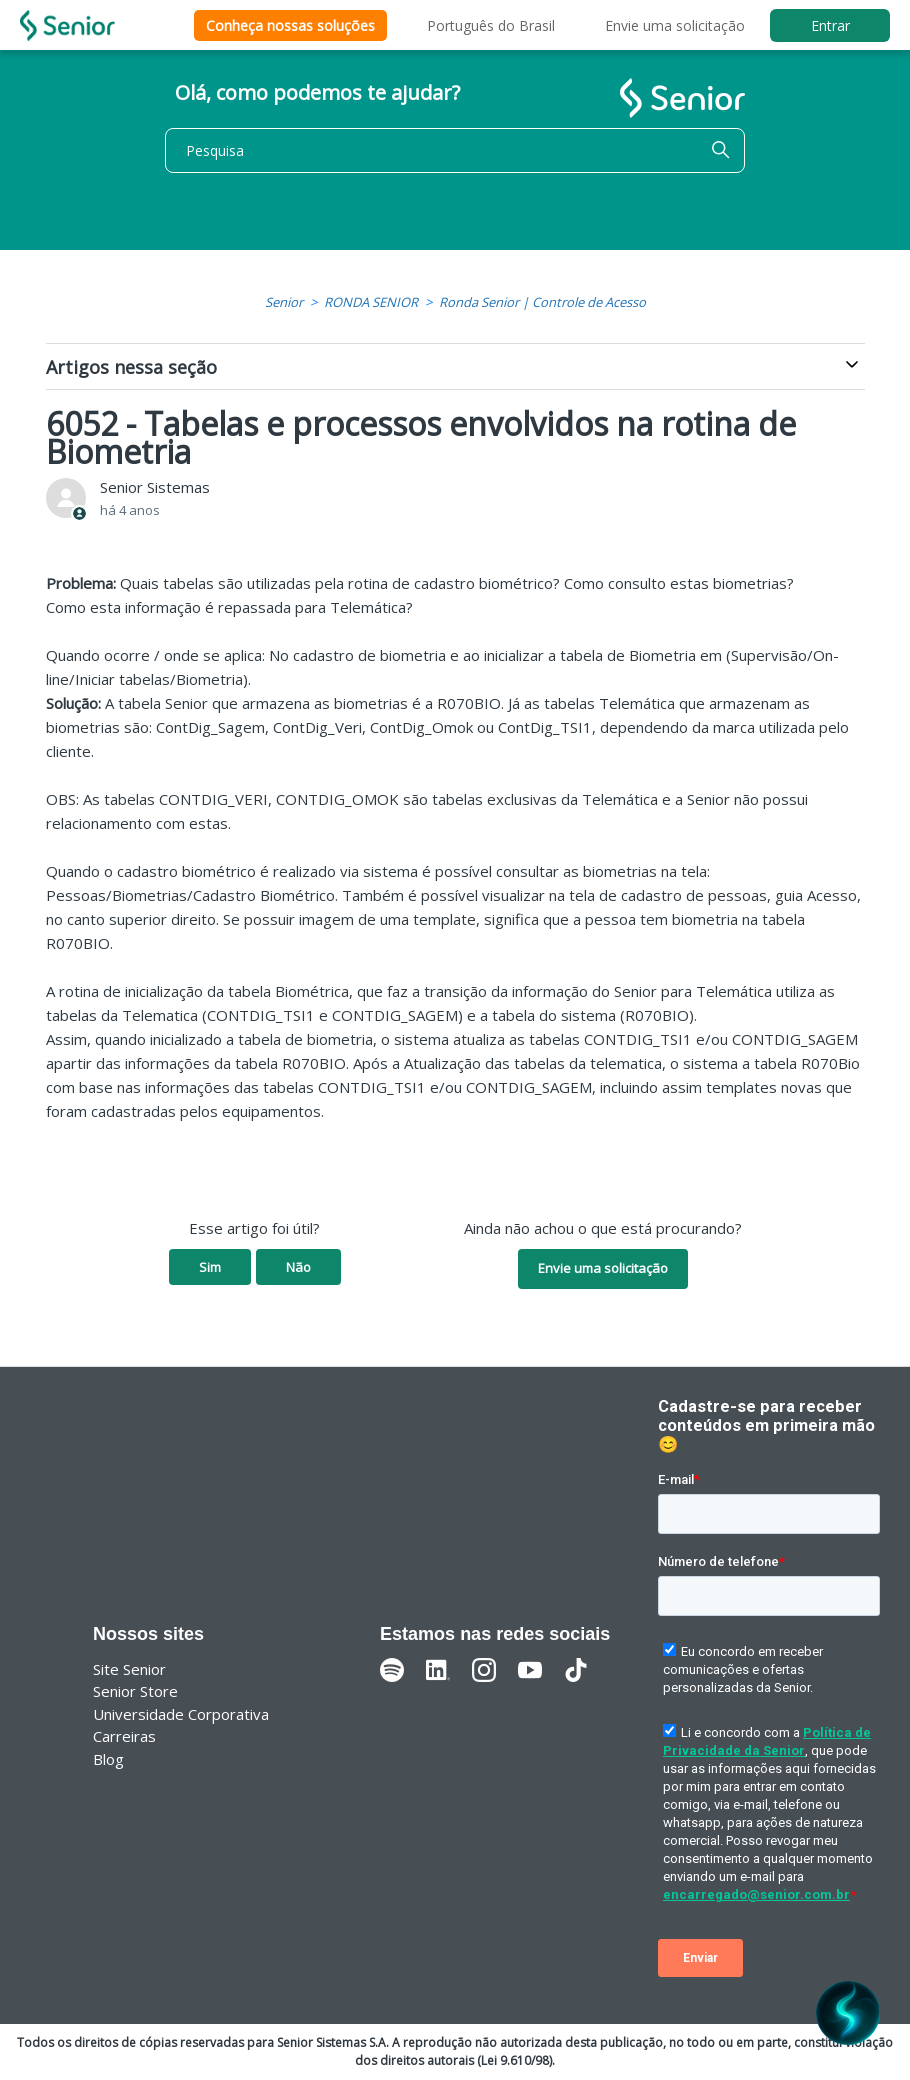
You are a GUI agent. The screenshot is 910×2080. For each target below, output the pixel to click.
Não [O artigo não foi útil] (298, 1267)
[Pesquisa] (455, 150)
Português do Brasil (491, 25)
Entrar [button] (830, 25)
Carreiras (124, 1736)
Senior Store (135, 1691)
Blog (108, 1759)
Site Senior (129, 1669)
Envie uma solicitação (675, 25)
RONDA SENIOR (371, 302)
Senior (284, 302)
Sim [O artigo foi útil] (210, 1267)
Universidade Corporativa (181, 1714)
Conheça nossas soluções (290, 25)
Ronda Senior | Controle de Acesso (542, 302)
